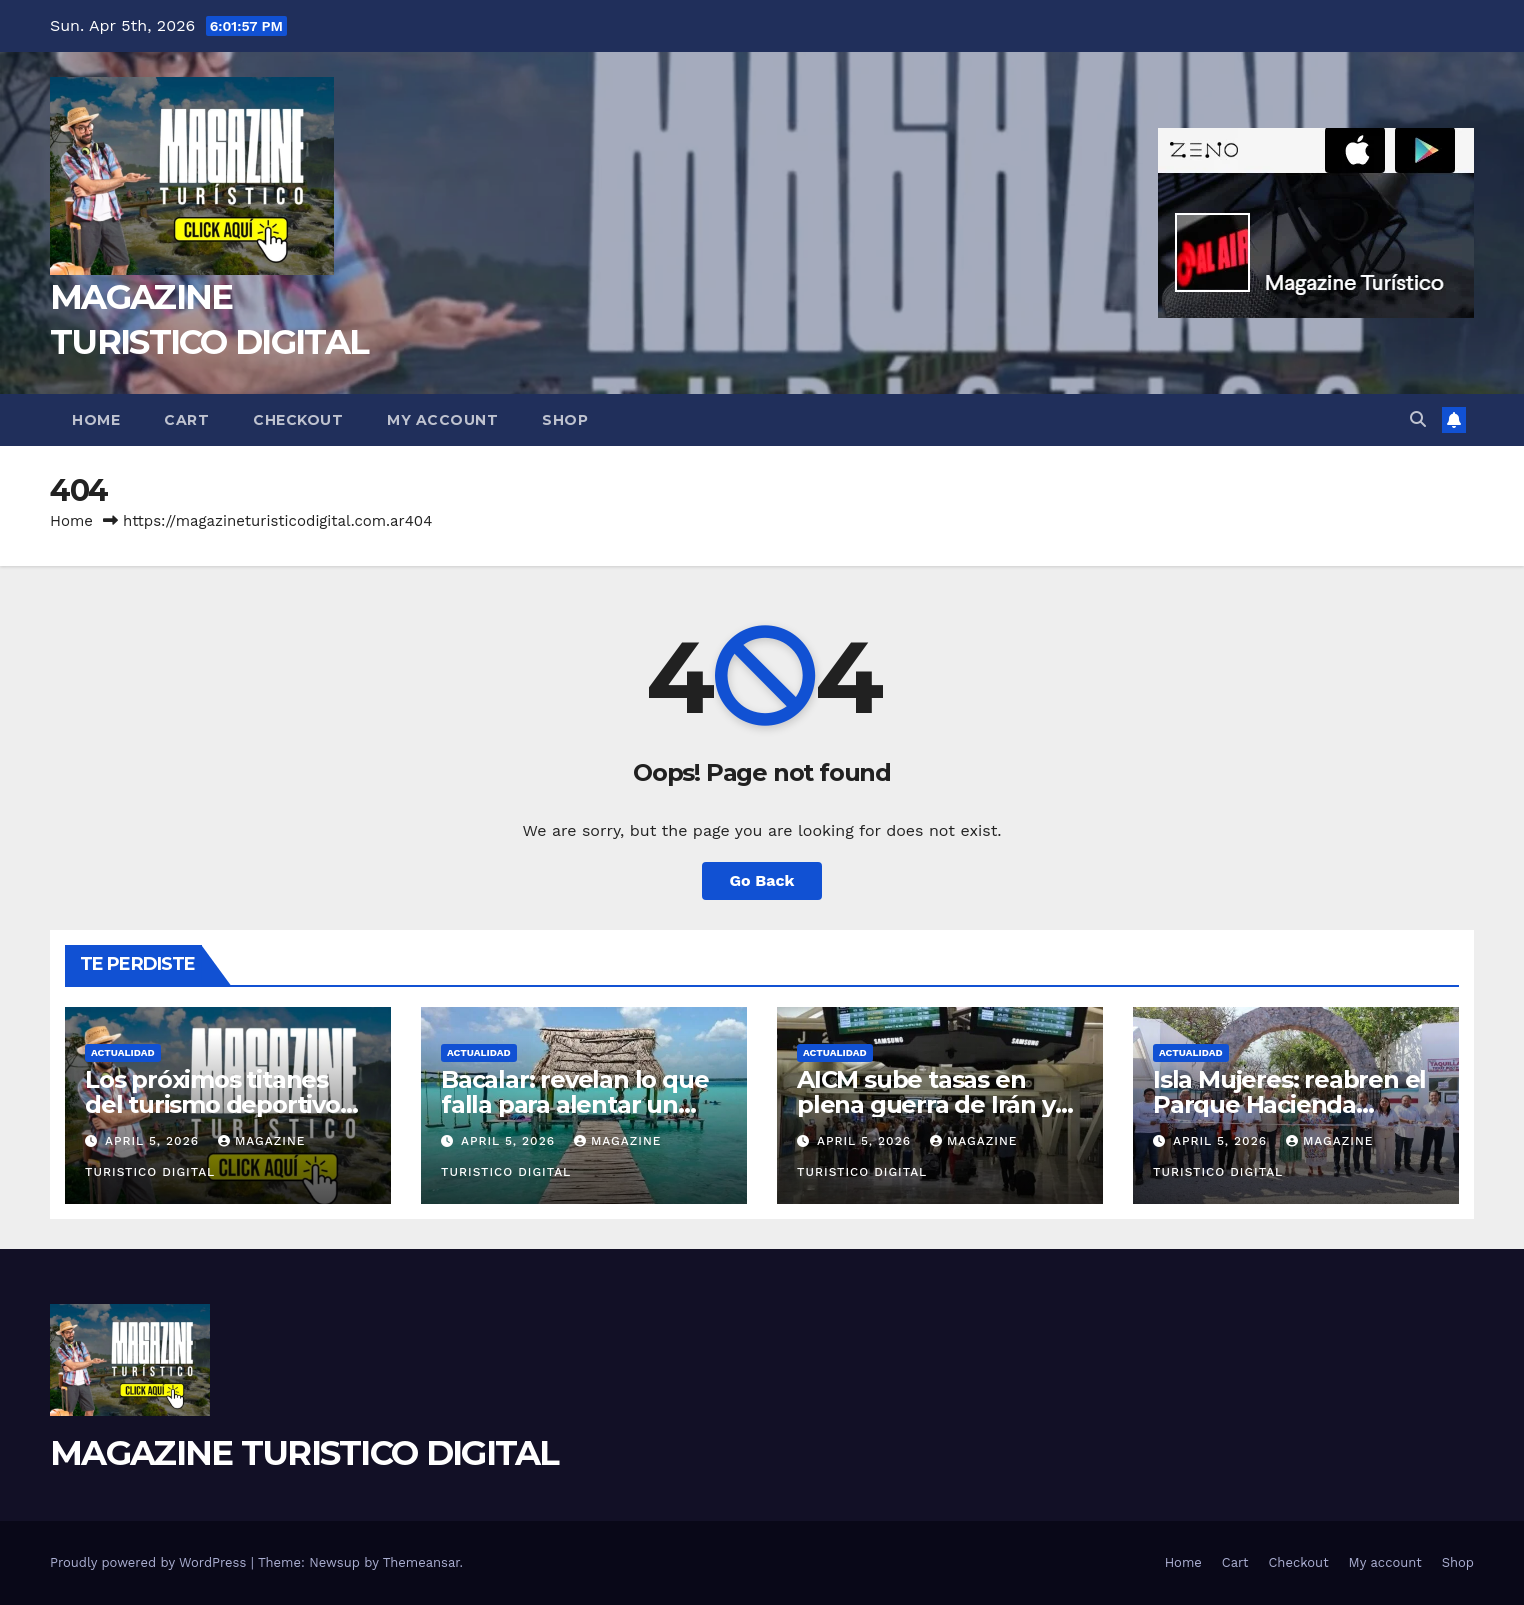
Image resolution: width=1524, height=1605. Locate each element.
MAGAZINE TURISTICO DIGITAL (304, 1453)
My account (442, 420)
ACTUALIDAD (123, 1052)
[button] (1418, 419)
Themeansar (421, 1562)
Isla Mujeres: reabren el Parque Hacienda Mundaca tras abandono (1296, 1104)
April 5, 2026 (154, 1141)
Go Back (762, 880)
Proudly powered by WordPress (150, 1562)
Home (96, 420)
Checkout (298, 420)
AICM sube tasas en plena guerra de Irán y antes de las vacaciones (934, 1104)
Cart (186, 420)
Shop (565, 420)
